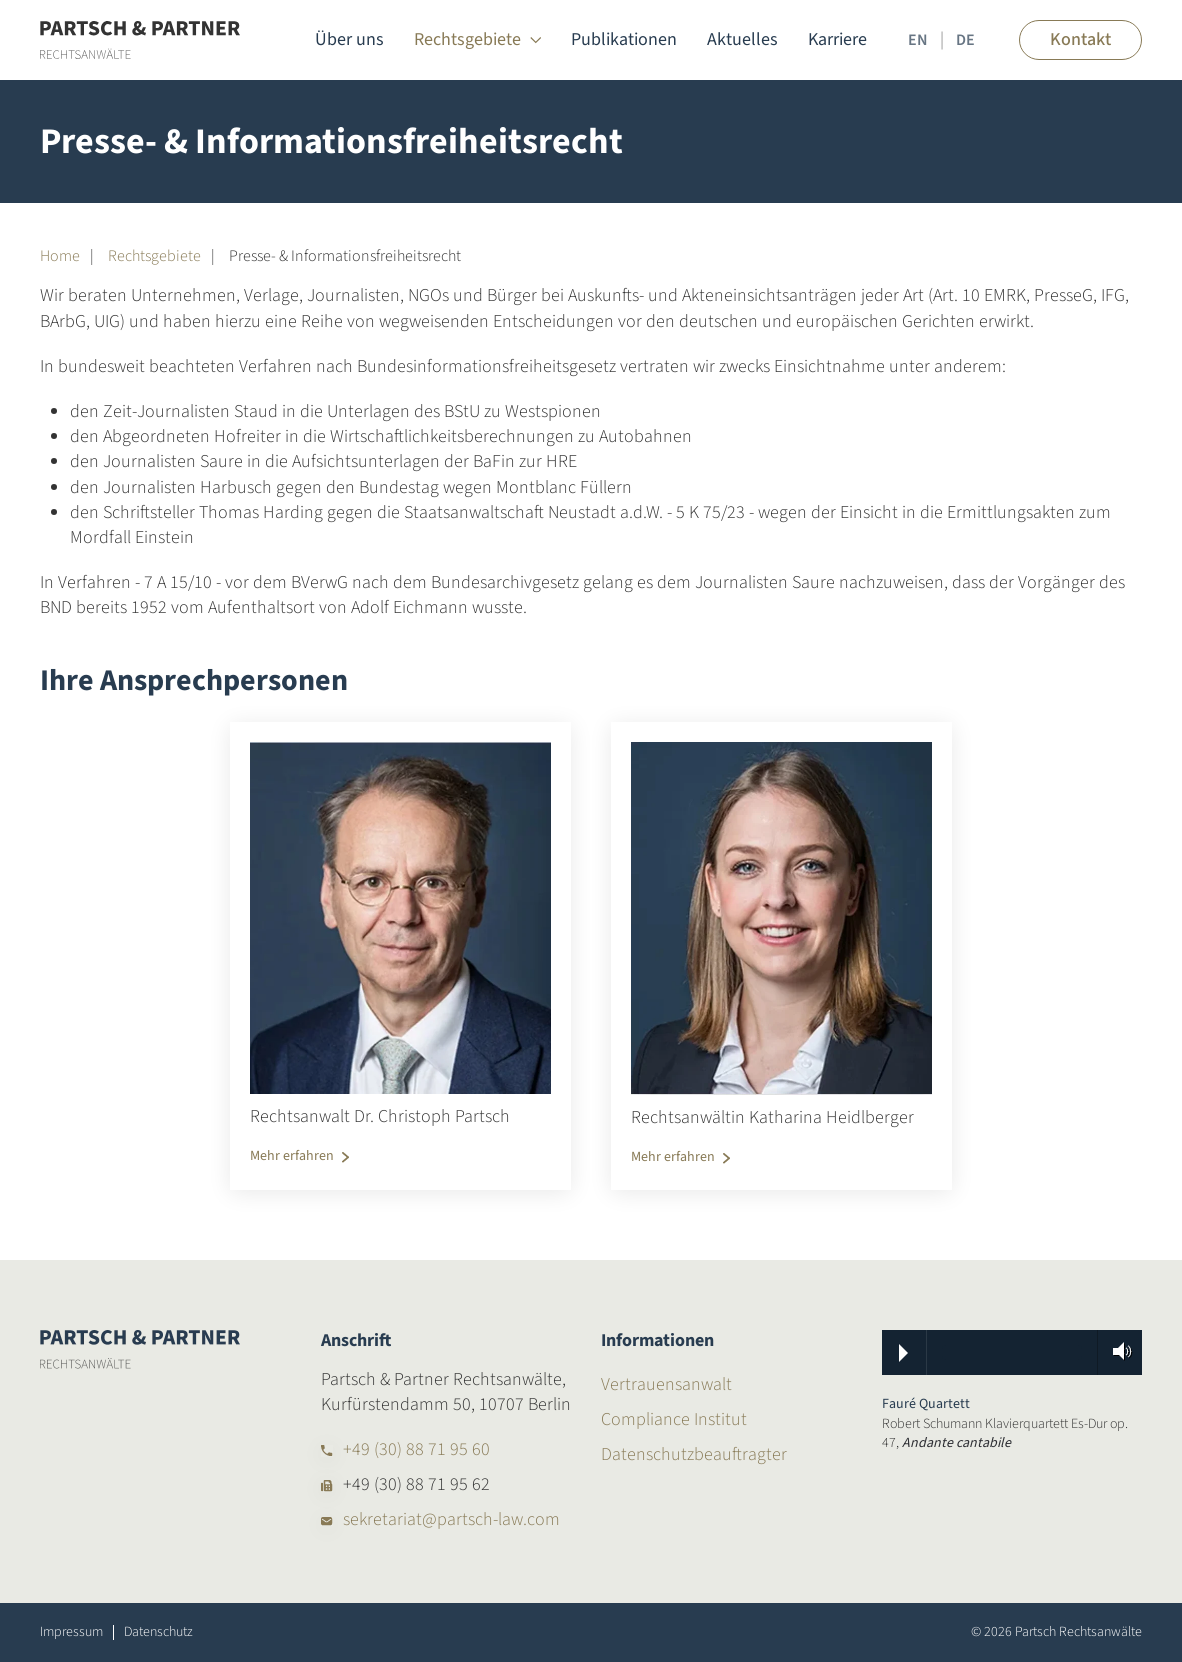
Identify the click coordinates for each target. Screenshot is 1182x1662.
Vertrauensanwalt (666, 1384)
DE (965, 40)
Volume (1116, 1351)
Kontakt (1080, 39)
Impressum (71, 1632)
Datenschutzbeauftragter (694, 1454)
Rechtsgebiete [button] (478, 39)
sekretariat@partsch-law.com (451, 1519)
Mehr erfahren (292, 1156)
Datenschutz (158, 1632)
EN (918, 40)
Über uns (349, 39)
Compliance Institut (674, 1419)
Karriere (837, 39)
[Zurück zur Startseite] (140, 40)
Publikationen (624, 39)
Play (903, 1353)
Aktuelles (742, 39)
